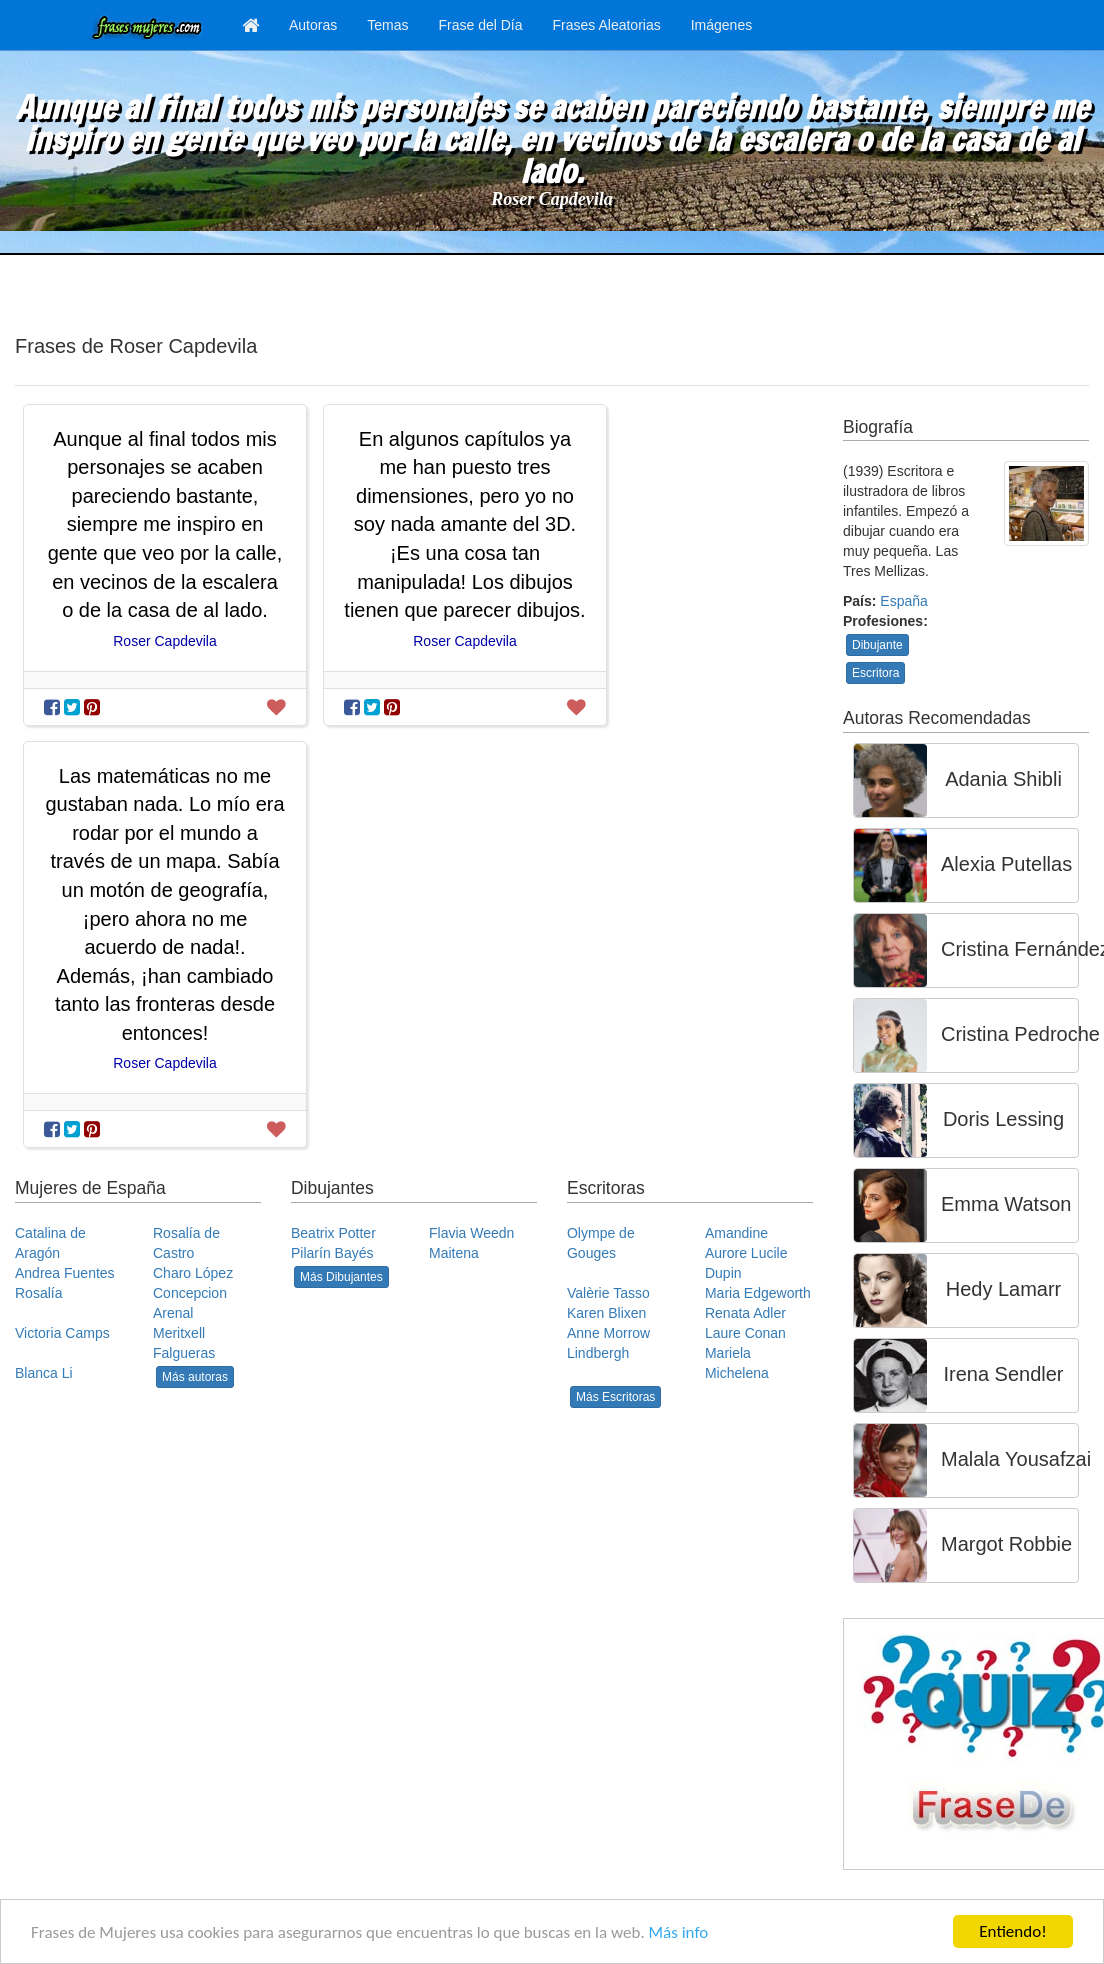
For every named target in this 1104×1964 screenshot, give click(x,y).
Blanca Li (44, 1373)
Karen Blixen (606, 1313)
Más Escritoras (615, 1397)
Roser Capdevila (552, 199)
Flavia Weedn (471, 1233)
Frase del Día (480, 25)
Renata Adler (745, 1313)
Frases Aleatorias (607, 25)
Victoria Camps (62, 1333)
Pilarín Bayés (332, 1253)
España (903, 601)
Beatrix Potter (333, 1233)
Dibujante (877, 645)
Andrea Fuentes (65, 1273)
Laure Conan (745, 1333)
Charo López (193, 1273)
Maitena (454, 1253)
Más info (679, 1933)
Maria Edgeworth (758, 1293)
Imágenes (721, 25)
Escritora (875, 673)
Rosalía (38, 1293)
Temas (387, 25)
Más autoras (195, 1377)
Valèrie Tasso (608, 1293)
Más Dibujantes (341, 1277)
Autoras (313, 25)
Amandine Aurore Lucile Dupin (746, 1253)
